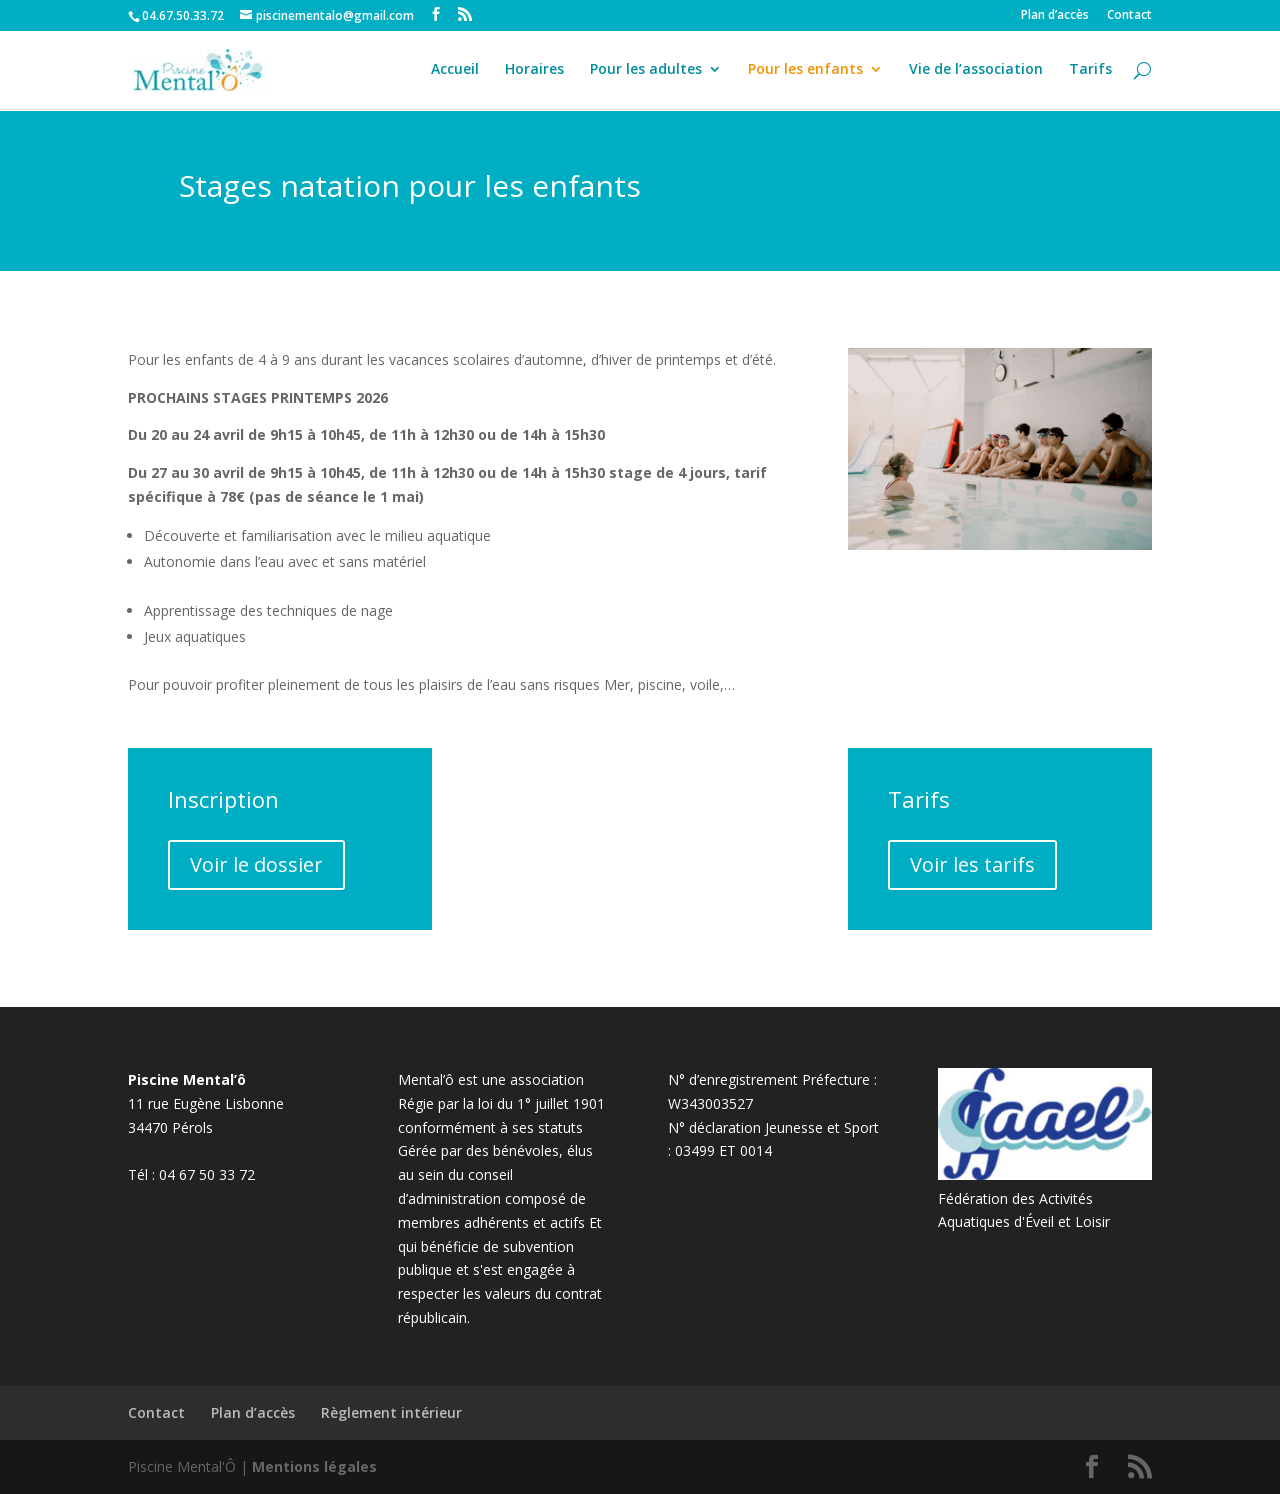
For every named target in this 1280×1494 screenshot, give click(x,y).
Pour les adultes (646, 72)
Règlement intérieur (391, 1412)
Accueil (455, 72)
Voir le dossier (256, 864)
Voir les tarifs (972, 864)
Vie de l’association (976, 72)
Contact (1129, 16)
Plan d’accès (1055, 16)
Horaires (534, 72)
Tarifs (1090, 72)
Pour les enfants (805, 72)
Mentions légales (314, 1466)
